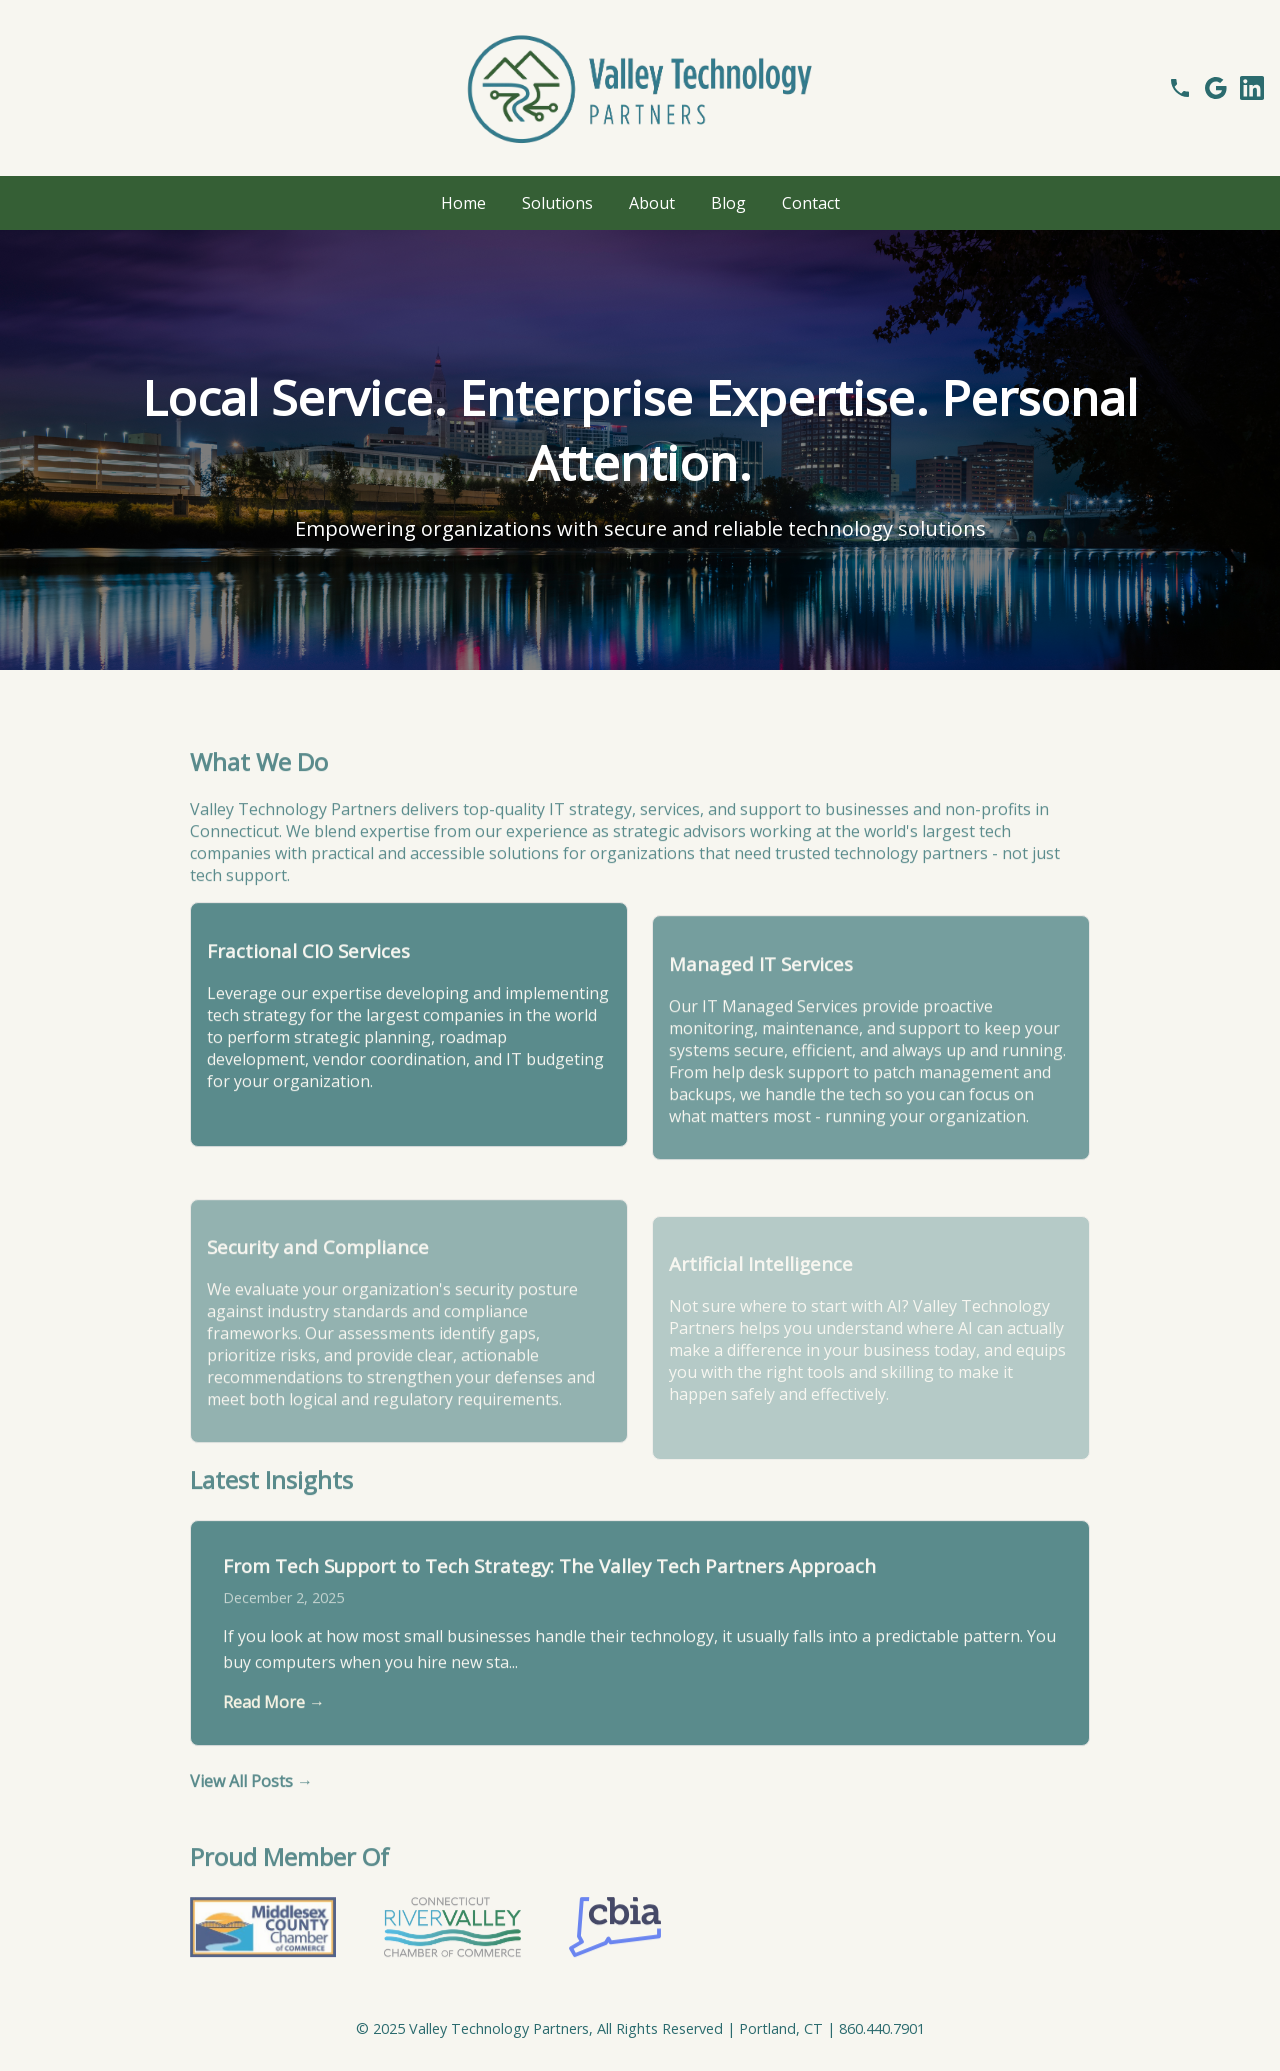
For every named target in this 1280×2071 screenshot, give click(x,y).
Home (463, 203)
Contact (811, 203)
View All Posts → (251, 1810)
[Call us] (1180, 88)
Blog (728, 203)
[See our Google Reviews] (1216, 88)
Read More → (274, 1731)
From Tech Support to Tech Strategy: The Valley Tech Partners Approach (549, 1593)
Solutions (557, 203)
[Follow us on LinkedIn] (1252, 88)
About (652, 203)
